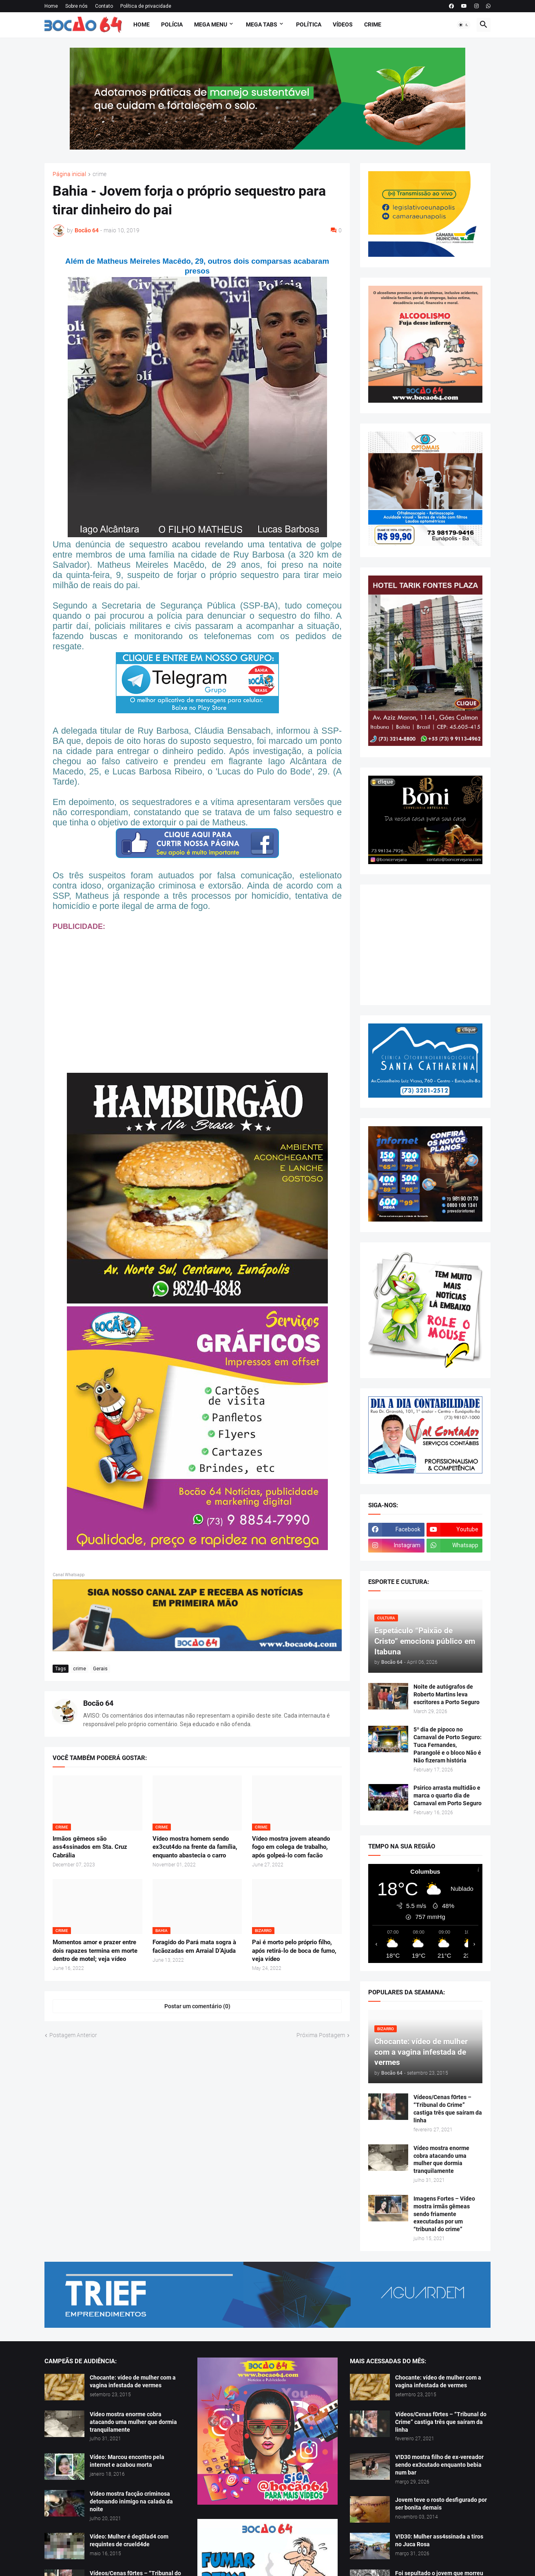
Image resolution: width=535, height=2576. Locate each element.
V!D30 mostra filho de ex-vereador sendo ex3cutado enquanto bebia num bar (439, 2465)
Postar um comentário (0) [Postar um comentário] (197, 2006)
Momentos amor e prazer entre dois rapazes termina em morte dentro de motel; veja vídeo (95, 1951)
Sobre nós (76, 6)
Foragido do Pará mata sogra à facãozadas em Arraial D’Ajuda (194, 1946)
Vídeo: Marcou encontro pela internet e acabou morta (127, 2461)
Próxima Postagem (320, 2035)
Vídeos (343, 24)
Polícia (172, 24)
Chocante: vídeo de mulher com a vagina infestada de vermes (133, 2381)
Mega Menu (210, 24)
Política (308, 24)
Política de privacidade (145, 6)
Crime (372, 24)
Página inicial (69, 174)
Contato (104, 6)
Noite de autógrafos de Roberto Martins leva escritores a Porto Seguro (446, 1694)
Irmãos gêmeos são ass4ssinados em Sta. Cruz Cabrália (90, 1847)
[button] (464, 25)
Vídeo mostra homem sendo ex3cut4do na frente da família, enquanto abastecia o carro (195, 1847)
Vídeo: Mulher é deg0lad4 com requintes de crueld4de (129, 2540)
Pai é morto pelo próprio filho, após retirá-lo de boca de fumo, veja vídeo (294, 1951)
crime (99, 174)
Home (51, 6)
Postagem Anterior (73, 2035)
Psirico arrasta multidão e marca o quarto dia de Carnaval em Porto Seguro (447, 1795)
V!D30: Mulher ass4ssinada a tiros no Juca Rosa (439, 2540)
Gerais (100, 1669)
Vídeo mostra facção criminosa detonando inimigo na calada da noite (131, 2501)
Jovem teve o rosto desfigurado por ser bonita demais (441, 2504)
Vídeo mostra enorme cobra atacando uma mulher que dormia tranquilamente (441, 2160)
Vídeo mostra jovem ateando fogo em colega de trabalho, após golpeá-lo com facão (291, 1847)
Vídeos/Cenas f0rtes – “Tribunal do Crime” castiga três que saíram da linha (447, 2109)
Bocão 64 (98, 1703)
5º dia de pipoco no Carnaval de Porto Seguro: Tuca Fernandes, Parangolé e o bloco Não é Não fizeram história (447, 1745)
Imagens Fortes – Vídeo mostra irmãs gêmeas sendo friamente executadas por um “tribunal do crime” (444, 2214)
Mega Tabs (261, 24)
